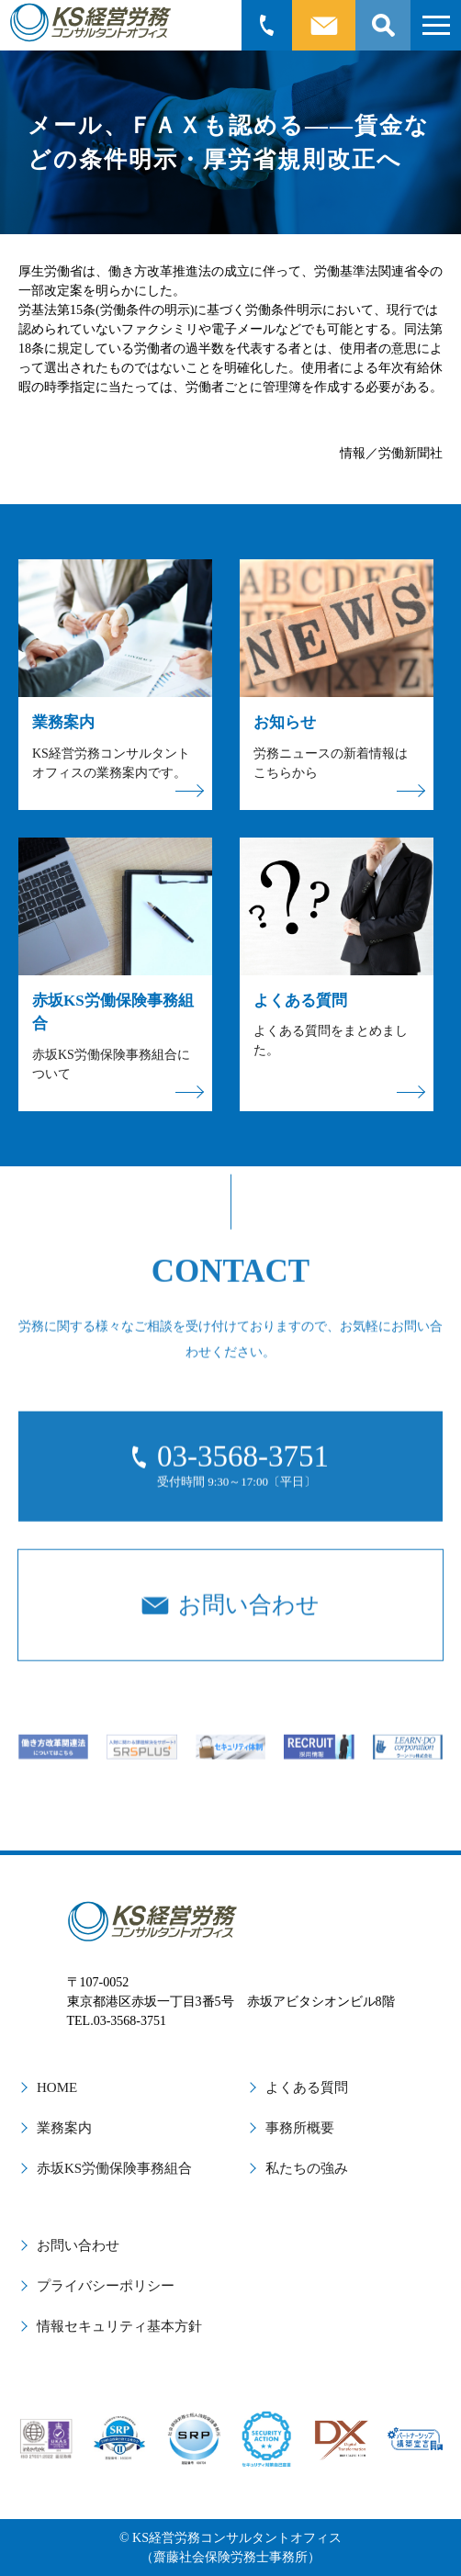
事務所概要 (299, 2127)
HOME (57, 2087)
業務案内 (64, 2127)
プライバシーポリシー (105, 2285)
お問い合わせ (78, 2245)
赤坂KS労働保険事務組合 (114, 2168)
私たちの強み (306, 2168)
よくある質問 (306, 2087)
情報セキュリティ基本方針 (119, 2326)
